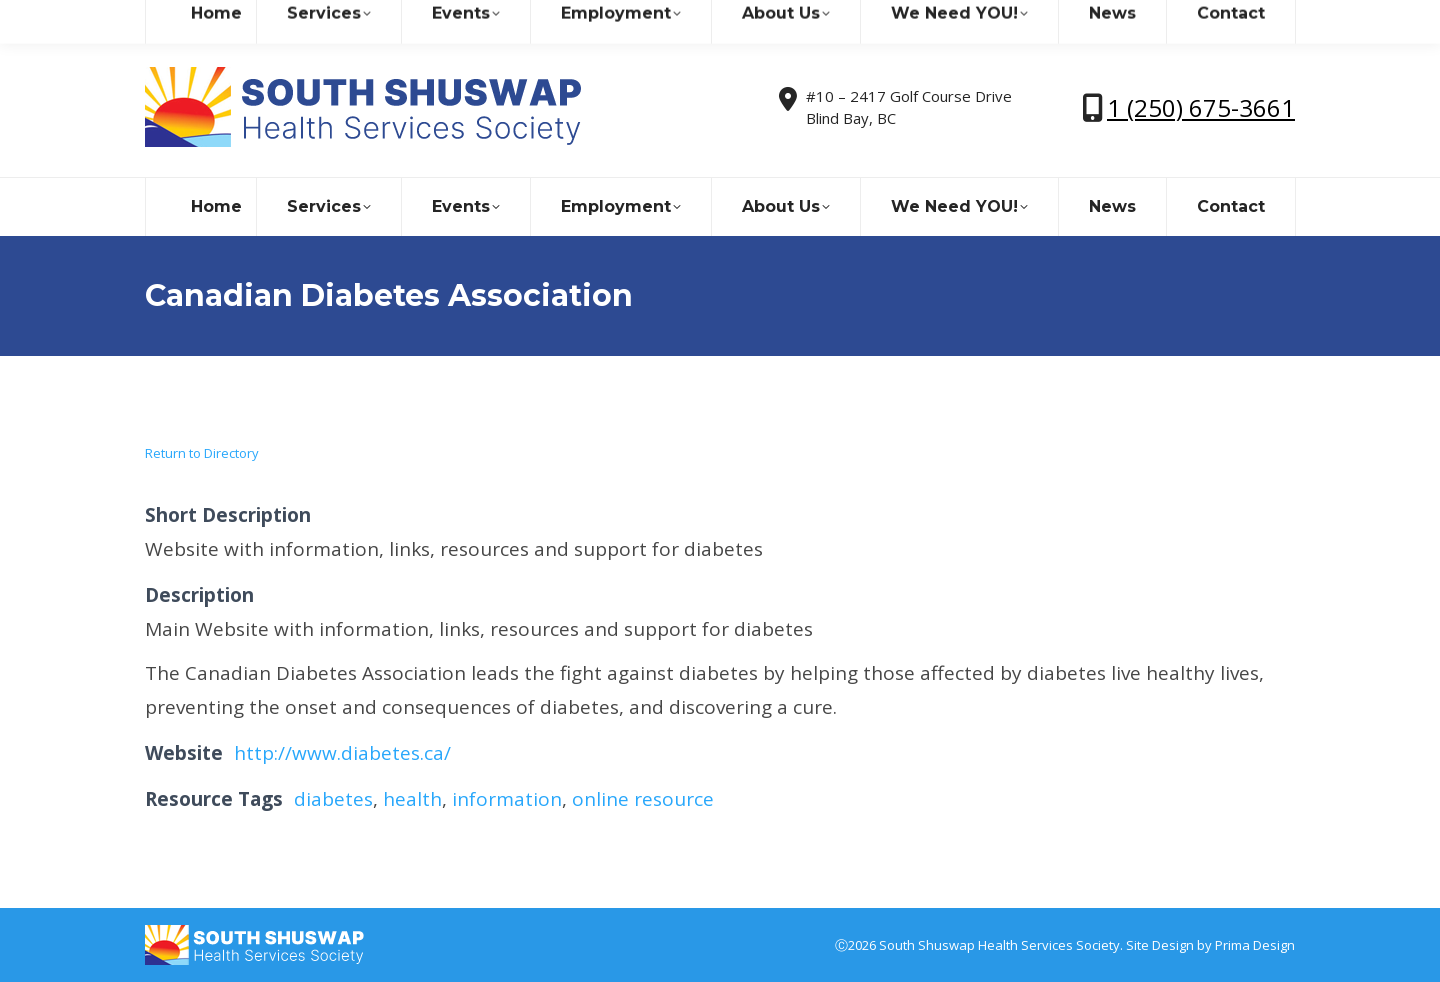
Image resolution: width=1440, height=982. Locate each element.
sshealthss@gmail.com (319, 18)
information (507, 799)
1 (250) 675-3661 (1201, 107)
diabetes (333, 799)
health (412, 799)
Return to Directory (202, 453)
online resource (643, 799)
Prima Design (1255, 945)
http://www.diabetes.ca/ (342, 753)
